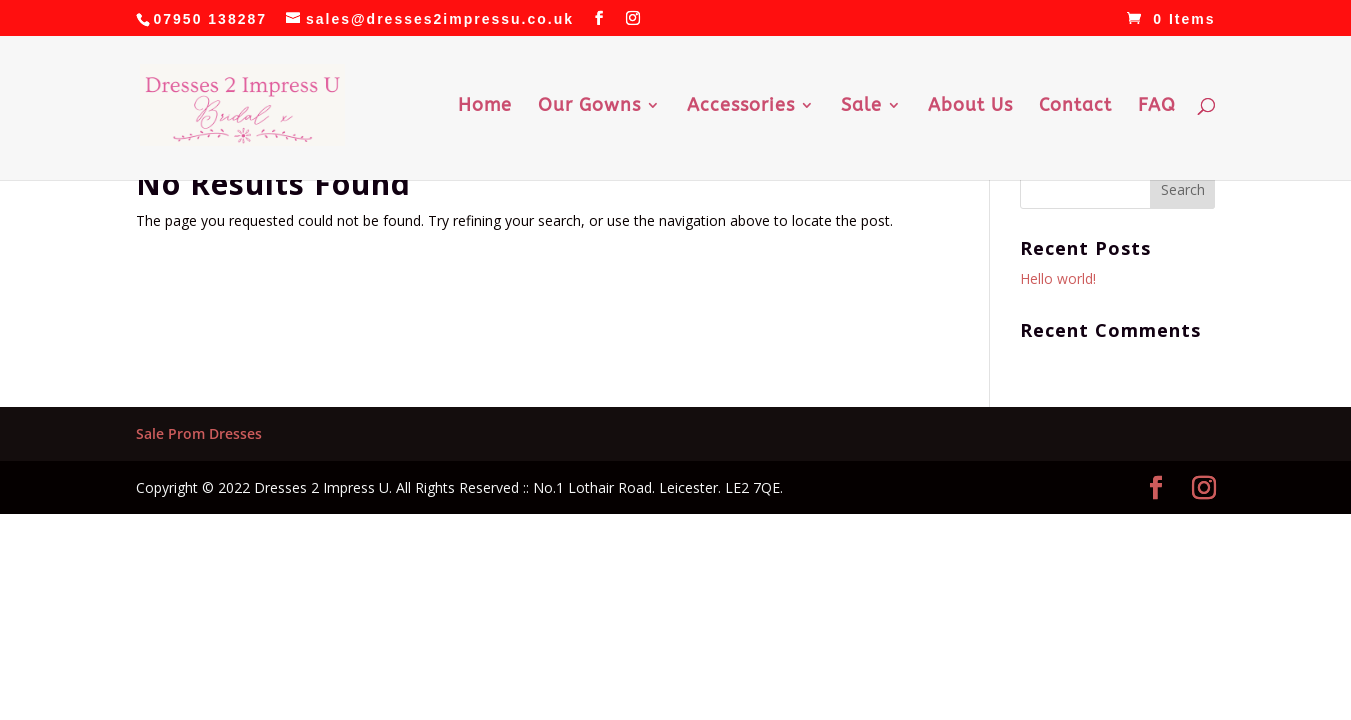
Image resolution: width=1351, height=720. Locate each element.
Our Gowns (589, 107)
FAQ (1157, 107)
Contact (1075, 107)
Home (485, 107)
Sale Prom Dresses (199, 433)
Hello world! (1058, 278)
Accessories (741, 107)
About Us (970, 107)
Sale (861, 107)
